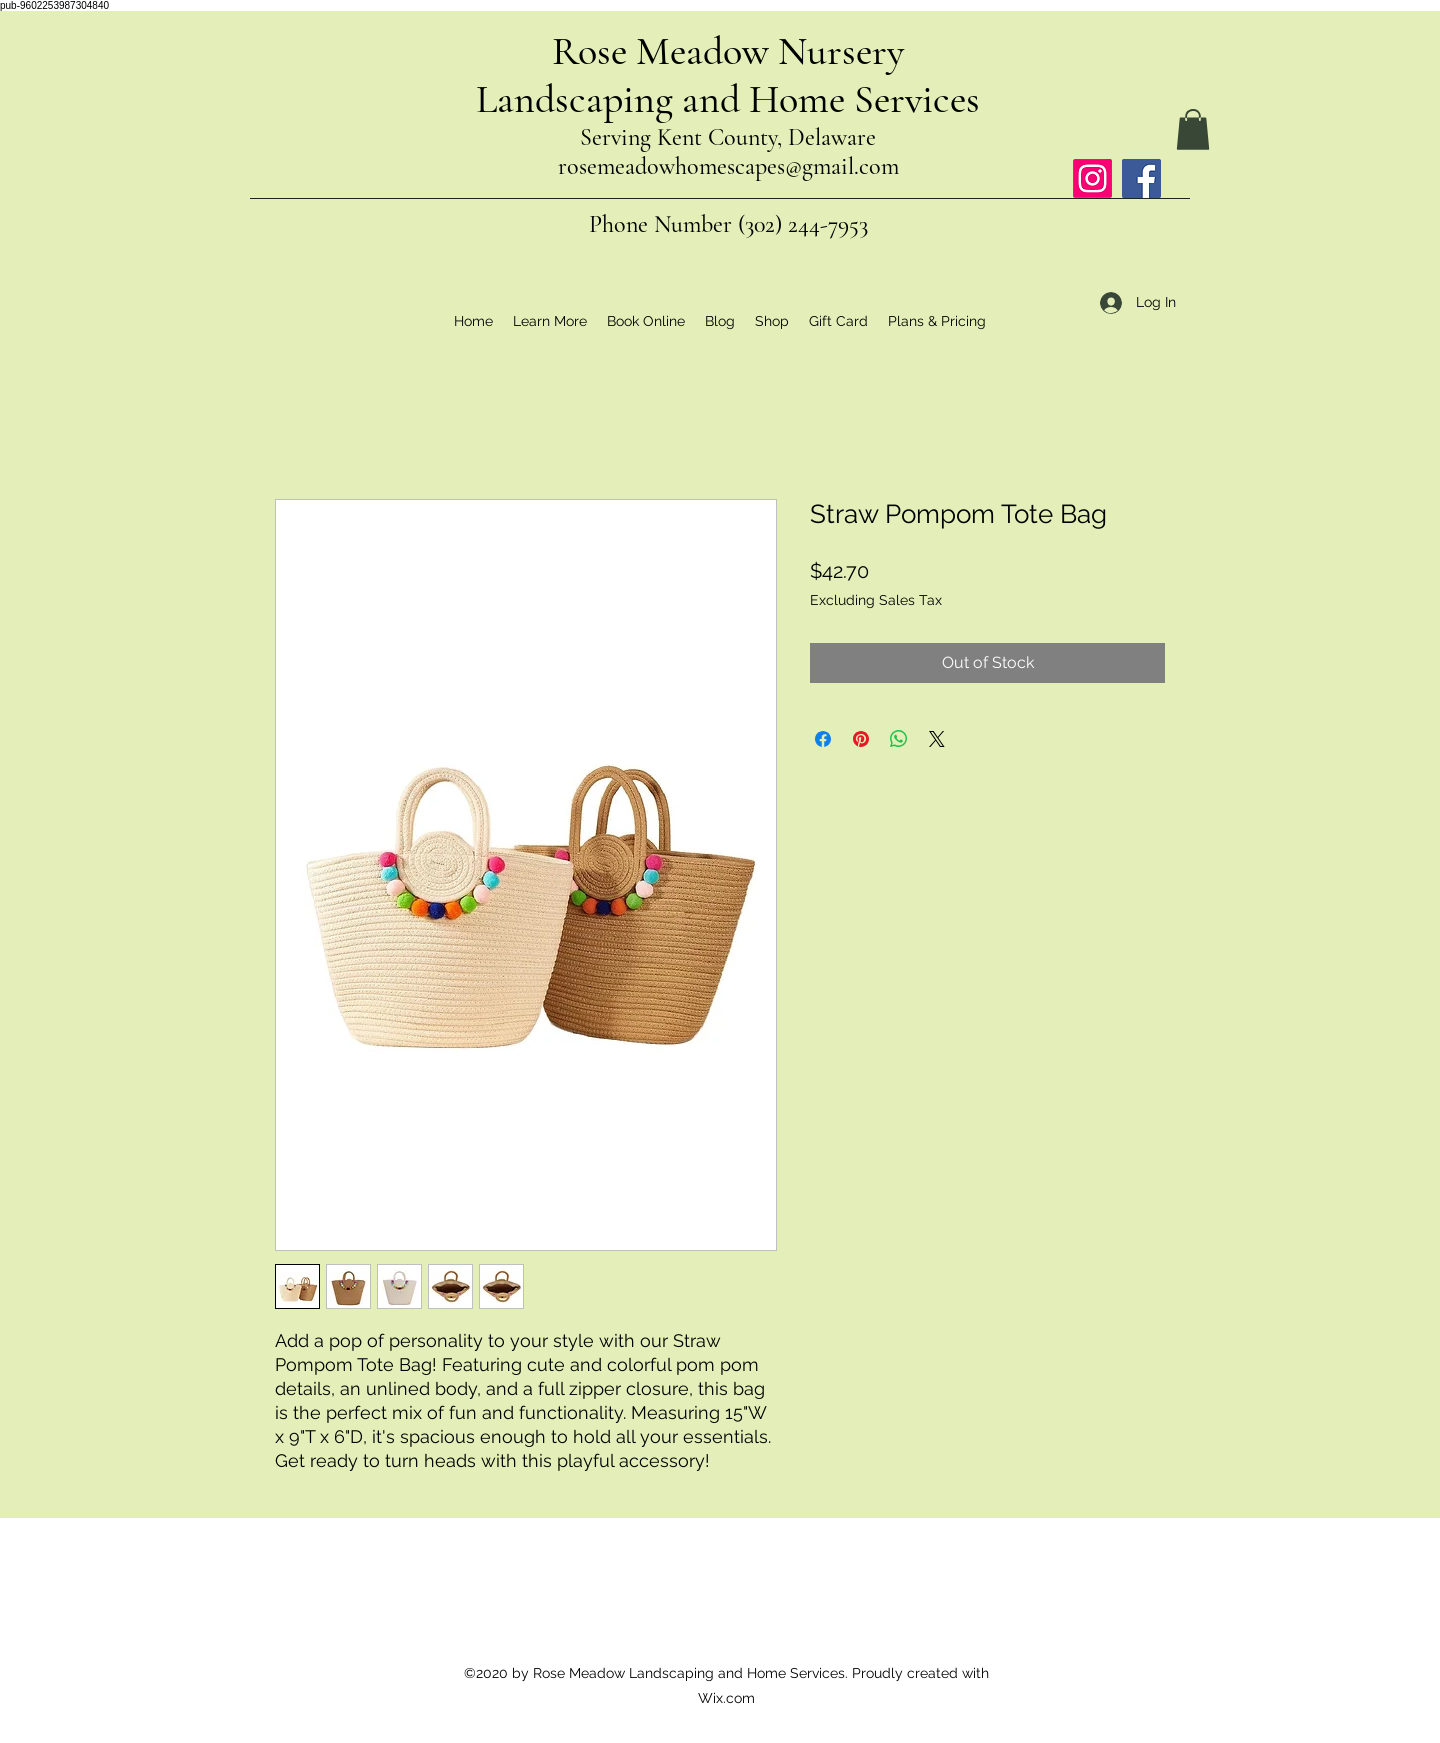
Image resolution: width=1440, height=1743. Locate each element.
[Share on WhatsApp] (899, 739)
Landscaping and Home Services (728, 99)
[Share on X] (937, 739)
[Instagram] (1092, 178)
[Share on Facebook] (823, 739)
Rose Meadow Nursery (728, 51)
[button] (1193, 129)
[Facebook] (1141, 178)
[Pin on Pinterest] (861, 739)
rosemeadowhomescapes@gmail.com (728, 166)
